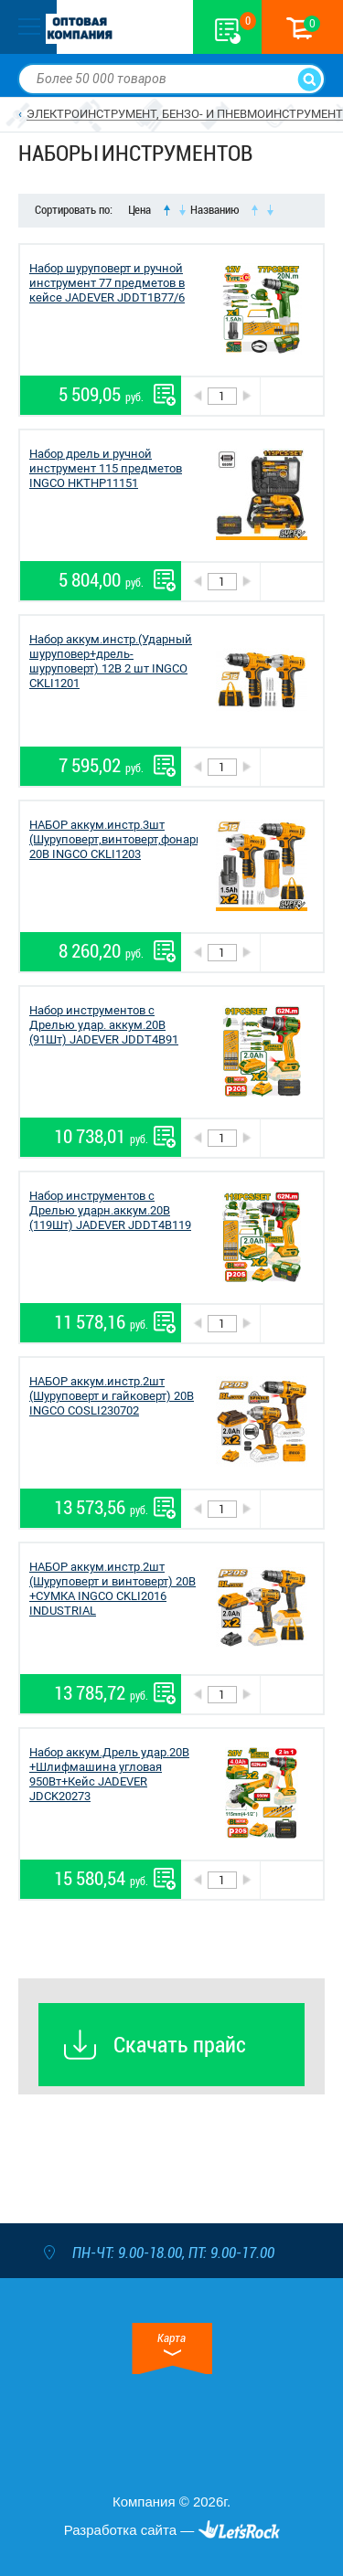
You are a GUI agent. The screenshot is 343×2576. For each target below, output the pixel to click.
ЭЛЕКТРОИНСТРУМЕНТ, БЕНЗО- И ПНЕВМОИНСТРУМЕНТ (185, 114)
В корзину (291, 396)
